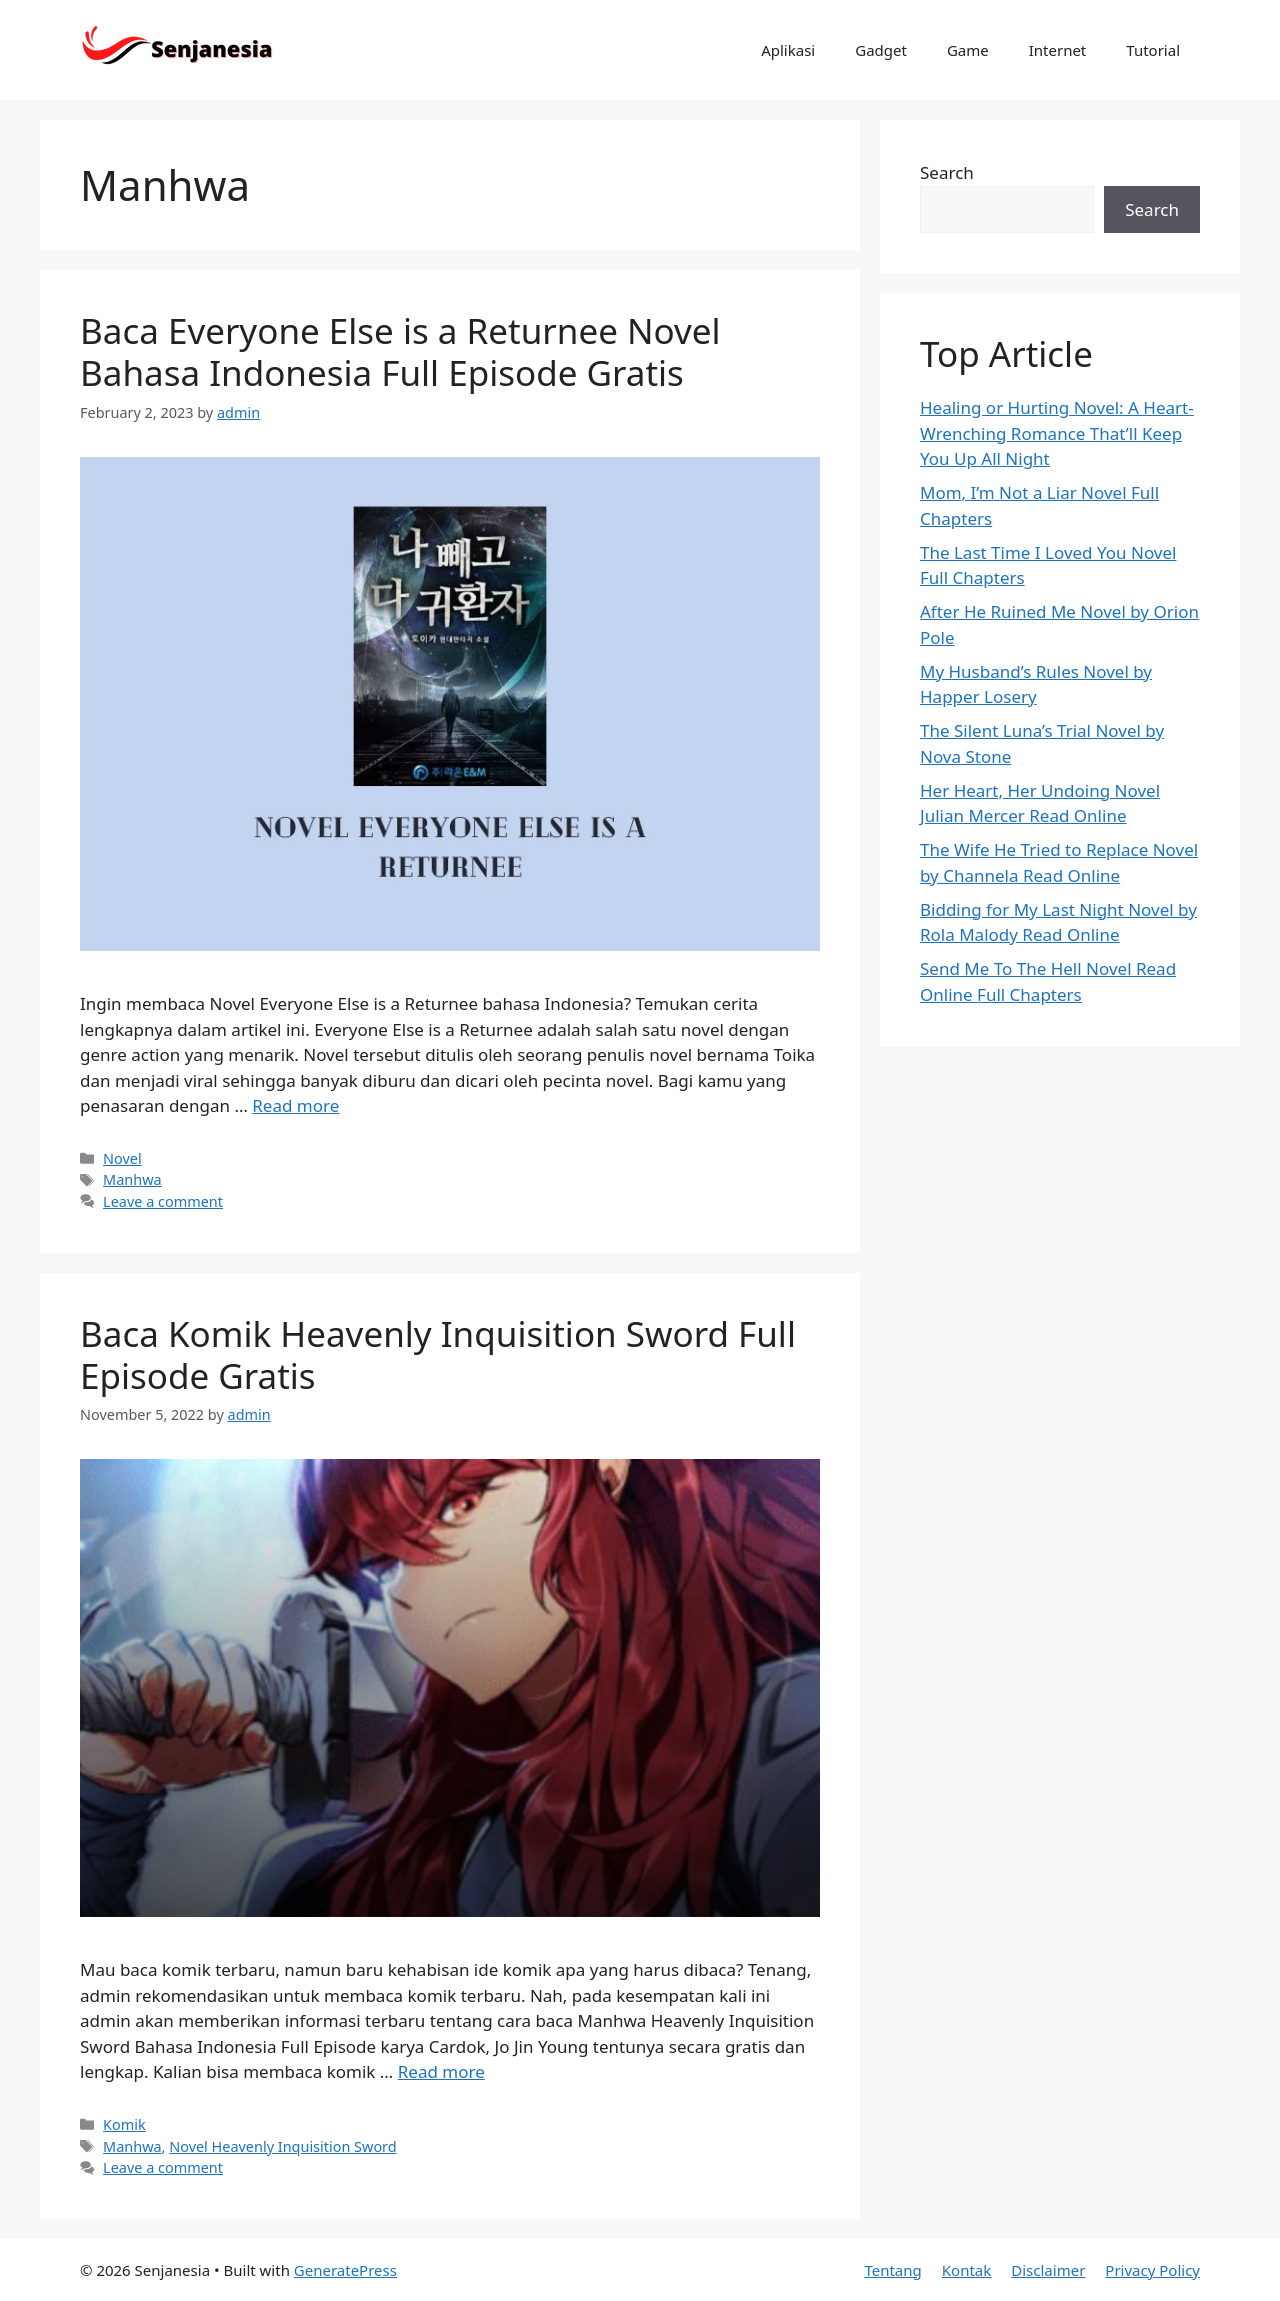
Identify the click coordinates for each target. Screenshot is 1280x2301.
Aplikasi (788, 50)
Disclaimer (1048, 2270)
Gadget (881, 50)
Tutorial (1153, 50)
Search (947, 172)
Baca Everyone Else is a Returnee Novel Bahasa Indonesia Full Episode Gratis (400, 351)
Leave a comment (163, 1201)
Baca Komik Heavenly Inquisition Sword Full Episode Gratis (438, 1354)
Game (968, 50)
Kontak (966, 2270)
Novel (122, 1158)
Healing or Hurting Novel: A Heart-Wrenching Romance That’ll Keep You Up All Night (1057, 433)
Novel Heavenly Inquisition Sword (282, 2146)
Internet (1058, 50)
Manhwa (132, 1179)
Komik (124, 2124)
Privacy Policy (1152, 2270)
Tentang (892, 2270)
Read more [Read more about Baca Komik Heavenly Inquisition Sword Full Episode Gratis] (441, 2071)
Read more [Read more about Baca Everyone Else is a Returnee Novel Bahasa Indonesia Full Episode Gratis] (295, 1105)
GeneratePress (345, 2270)
